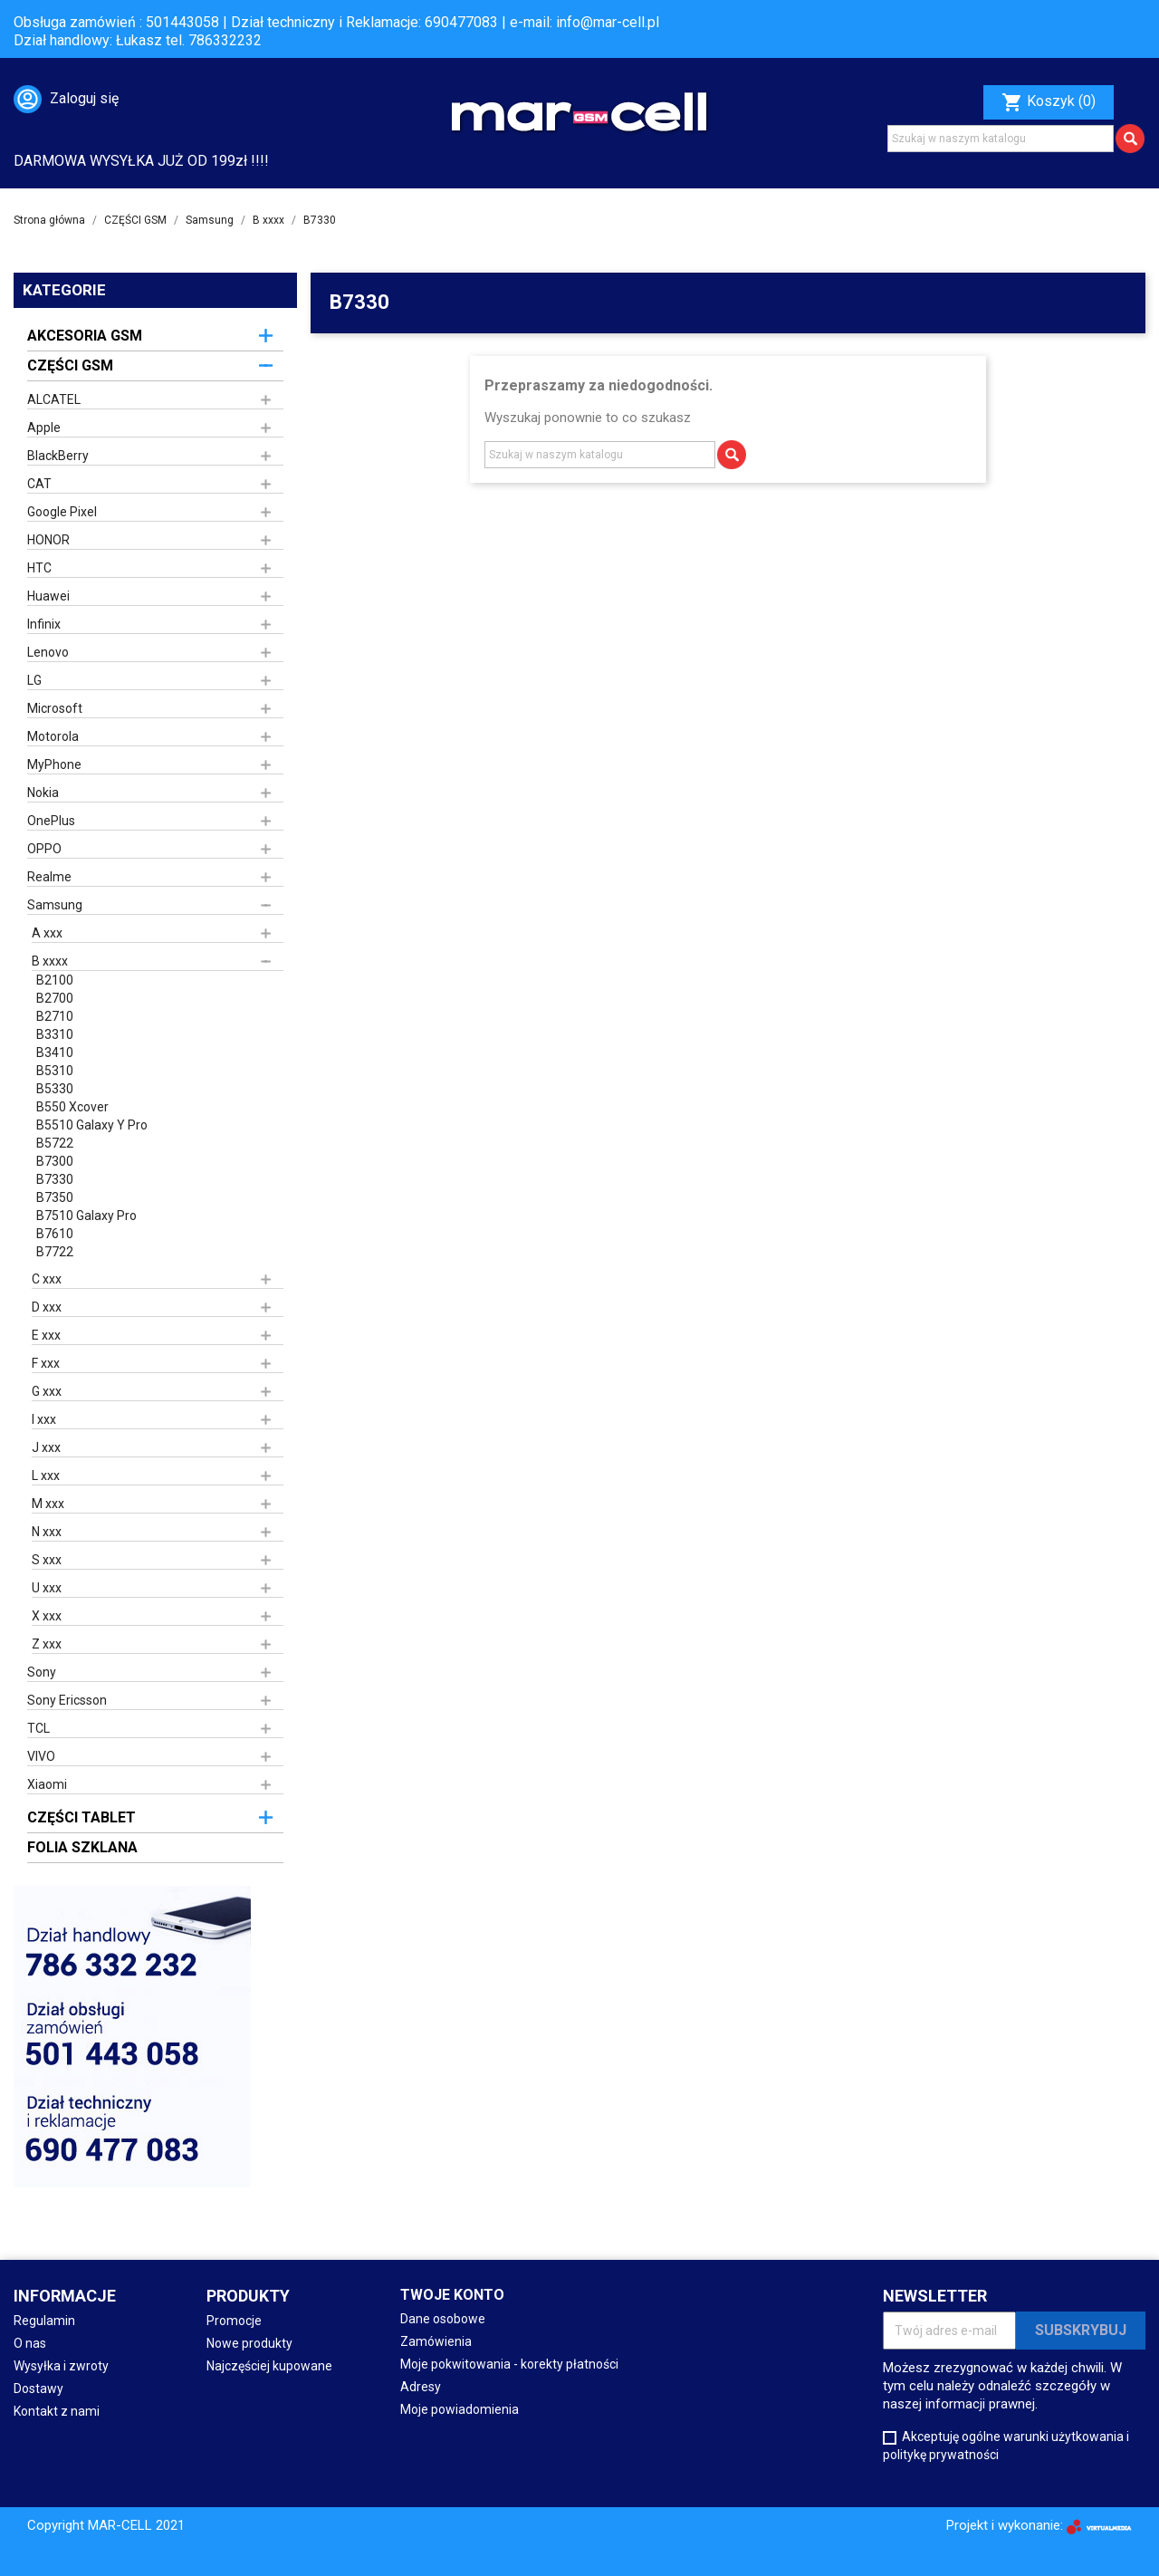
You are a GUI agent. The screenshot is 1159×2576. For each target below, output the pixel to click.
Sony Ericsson (67, 1700)
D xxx (47, 1307)
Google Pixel (62, 512)
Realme (49, 877)
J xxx (46, 1447)
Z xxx (47, 1644)
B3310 (54, 1034)
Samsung (54, 905)
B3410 (54, 1052)
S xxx (47, 1559)
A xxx (47, 933)
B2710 (54, 1016)
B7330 (54, 1179)
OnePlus (51, 820)
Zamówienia (436, 2341)
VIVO (41, 1756)
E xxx (46, 1335)
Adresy (420, 2386)
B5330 (54, 1088)
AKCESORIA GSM (84, 335)
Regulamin (44, 2320)
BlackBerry (58, 455)
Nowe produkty (249, 2343)
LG (34, 680)
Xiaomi (47, 1784)
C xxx (47, 1279)
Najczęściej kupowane (269, 2366)
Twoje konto (452, 2294)
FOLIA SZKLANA (82, 1847)
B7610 (54, 1233)
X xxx (47, 1616)
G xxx (47, 1391)
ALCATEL (54, 399)
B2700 (54, 998)
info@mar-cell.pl (607, 22)
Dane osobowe (442, 2319)
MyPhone (54, 764)
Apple (44, 427)
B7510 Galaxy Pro (86, 1215)
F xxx (46, 1363)
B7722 (54, 1252)
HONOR (48, 540)
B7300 (54, 1161)
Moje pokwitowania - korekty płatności (509, 2364)
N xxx (47, 1531)
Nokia (43, 792)
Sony (41, 1672)
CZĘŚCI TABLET (81, 1817)
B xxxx (50, 961)
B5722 (54, 1143)
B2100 (54, 980)
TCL (38, 1728)
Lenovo (48, 652)
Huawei (48, 596)
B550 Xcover (72, 1107)
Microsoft (54, 708)
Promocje (234, 2320)
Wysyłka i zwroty (61, 2366)
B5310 (54, 1070)
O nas (30, 2343)
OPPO (44, 848)
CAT (39, 483)
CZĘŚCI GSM (70, 365)
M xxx (48, 1503)
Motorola (53, 736)
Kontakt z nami (57, 2411)
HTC (39, 568)
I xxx (44, 1419)
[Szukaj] (1000, 138)
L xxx (46, 1475)
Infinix (44, 624)
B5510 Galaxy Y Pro (92, 1125)
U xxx (47, 1588)
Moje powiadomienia (459, 2409)
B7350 (54, 1197)
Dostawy (38, 2388)
